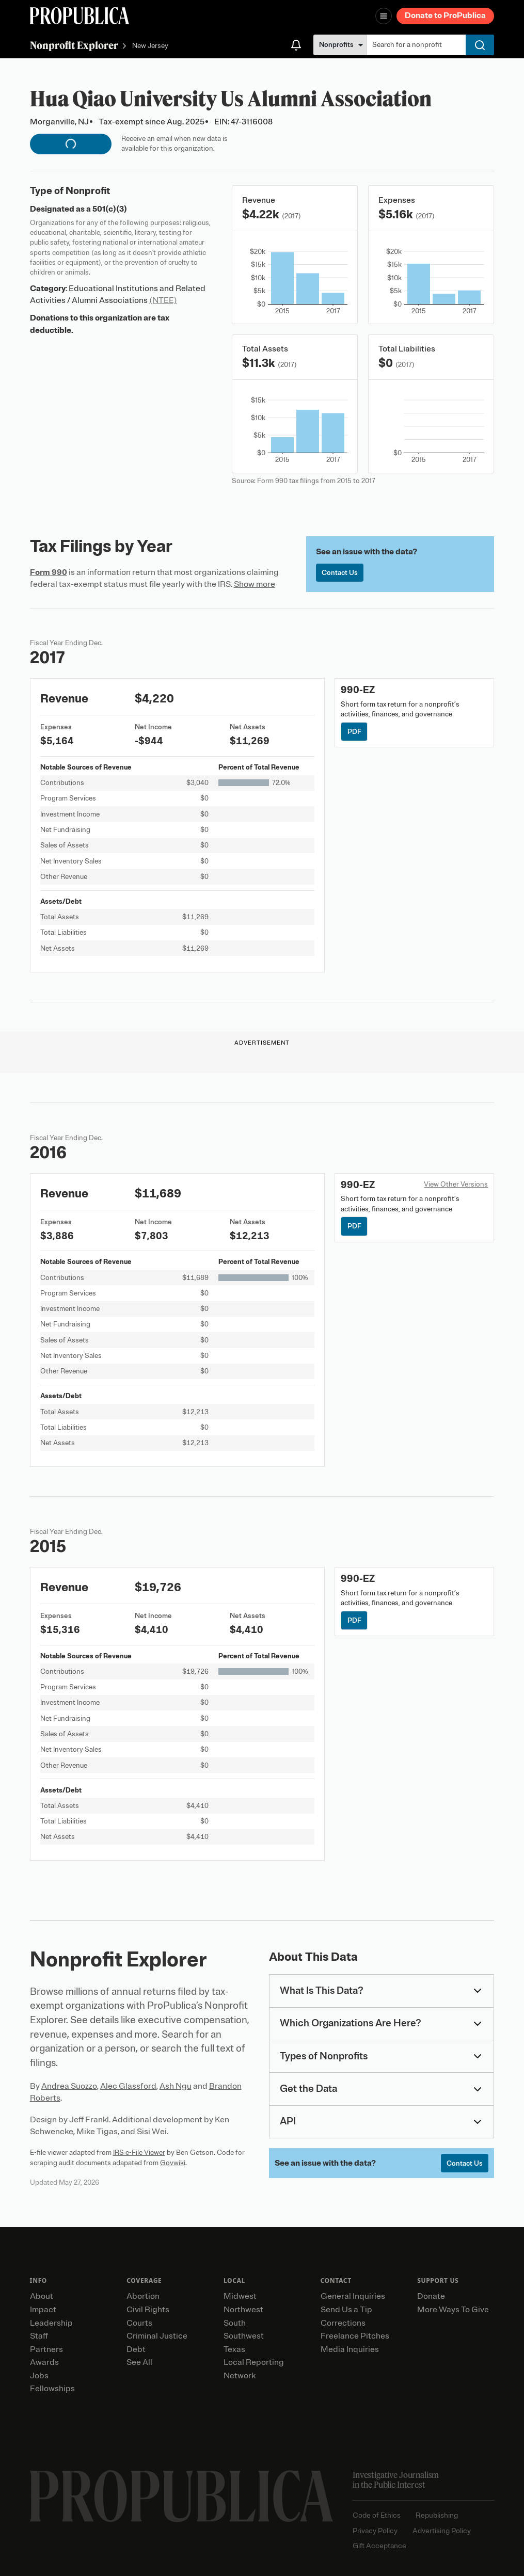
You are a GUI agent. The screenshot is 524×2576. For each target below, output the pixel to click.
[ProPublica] (79, 15)
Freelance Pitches (355, 2336)
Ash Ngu (176, 2086)
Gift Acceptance (379, 2545)
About (41, 2296)
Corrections (343, 2323)
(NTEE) (163, 300)
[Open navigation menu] (383, 16)
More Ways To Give (453, 2310)
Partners (46, 2349)
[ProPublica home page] (181, 2496)
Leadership (51, 2323)
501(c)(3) (109, 209)
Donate (431, 2296)
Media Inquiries (350, 2349)
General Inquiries (353, 2296)
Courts (139, 2323)
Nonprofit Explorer (74, 45)
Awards (44, 2362)
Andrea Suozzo (69, 2086)
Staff (39, 2336)
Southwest (244, 2336)
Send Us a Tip (346, 2310)
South (235, 2323)
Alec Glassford (128, 2086)
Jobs (39, 2376)
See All (139, 2362)
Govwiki (172, 2162)
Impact (43, 2310)
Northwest (243, 2310)
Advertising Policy (441, 2530)
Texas (234, 2349)
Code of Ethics (377, 2515)
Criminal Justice (156, 2336)
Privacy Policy (375, 2530)
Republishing (437, 2515)
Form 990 (48, 572)
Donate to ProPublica (445, 15)
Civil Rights (147, 2310)
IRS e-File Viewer (139, 2152)
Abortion (143, 2296)
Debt (136, 2349)
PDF (354, 731)
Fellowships (52, 2388)
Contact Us (340, 572)
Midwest (240, 2296)
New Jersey (150, 46)
